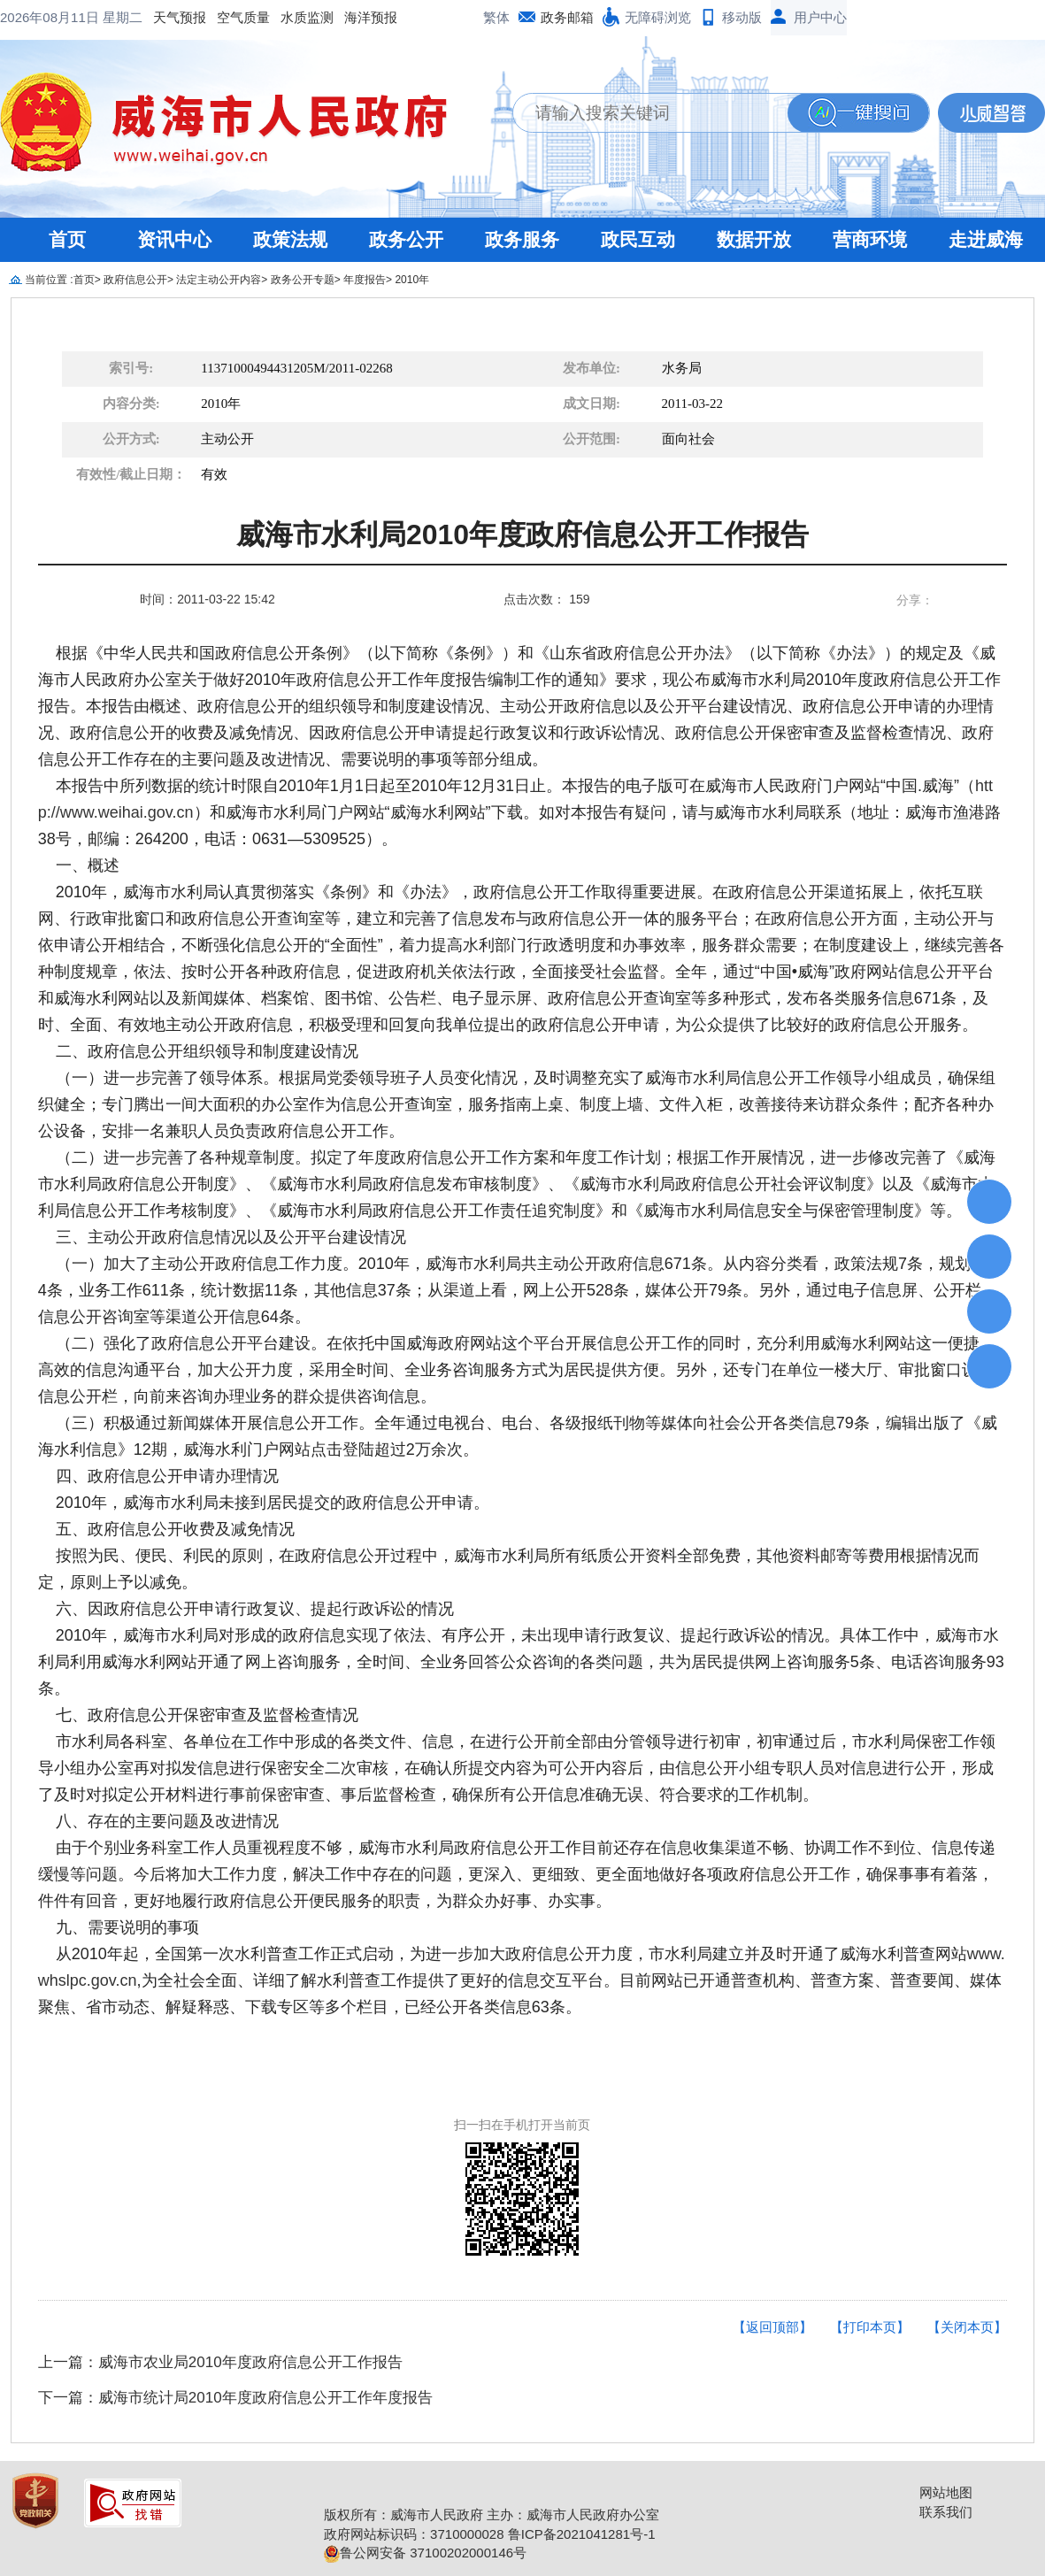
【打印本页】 (870, 2326)
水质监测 (164, 17)
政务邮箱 (567, 17)
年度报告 (364, 279)
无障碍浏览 (658, 17)
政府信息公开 (135, 279)
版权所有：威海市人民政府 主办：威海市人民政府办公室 (491, 2514)
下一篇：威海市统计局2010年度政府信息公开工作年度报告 (235, 2397)
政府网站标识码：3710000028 (413, 2533)
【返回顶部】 (772, 2326)
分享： (915, 600)
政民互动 (638, 239)
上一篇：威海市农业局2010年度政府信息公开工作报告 (220, 2362)
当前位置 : (49, 279)
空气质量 (100, 17)
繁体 (496, 17)
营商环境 (870, 239)
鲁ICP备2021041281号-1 (582, 2533)
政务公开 (406, 239)
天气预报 (37, 17)
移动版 (742, 17)
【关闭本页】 (967, 2326)
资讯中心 (174, 239)
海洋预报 (228, 17)
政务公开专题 (302, 279)
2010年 (412, 279)
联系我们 (945, 2511)
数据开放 (754, 239)
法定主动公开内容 (218, 279)
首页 (67, 239)
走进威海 (986, 239)
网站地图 (945, 2492)
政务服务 (522, 239)
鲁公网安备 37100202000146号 (425, 2552)
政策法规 (290, 239)
